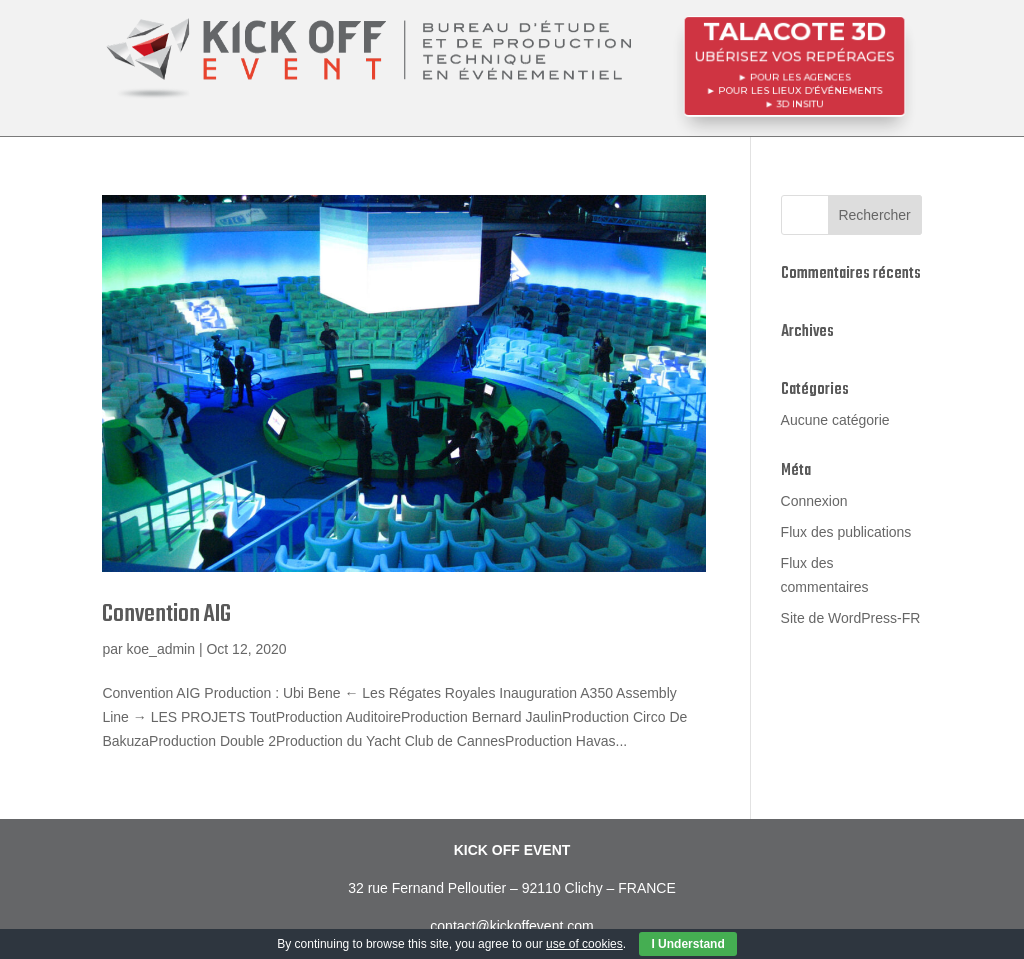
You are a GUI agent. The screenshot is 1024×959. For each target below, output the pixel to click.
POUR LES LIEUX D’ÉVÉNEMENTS (799, 89)
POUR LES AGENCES (800, 76)
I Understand (687, 944)
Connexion (814, 501)
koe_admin (161, 649)
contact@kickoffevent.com (511, 926)
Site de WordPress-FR (851, 618)
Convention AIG (166, 614)
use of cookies (584, 944)
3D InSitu (800, 101)
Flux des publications (846, 532)
